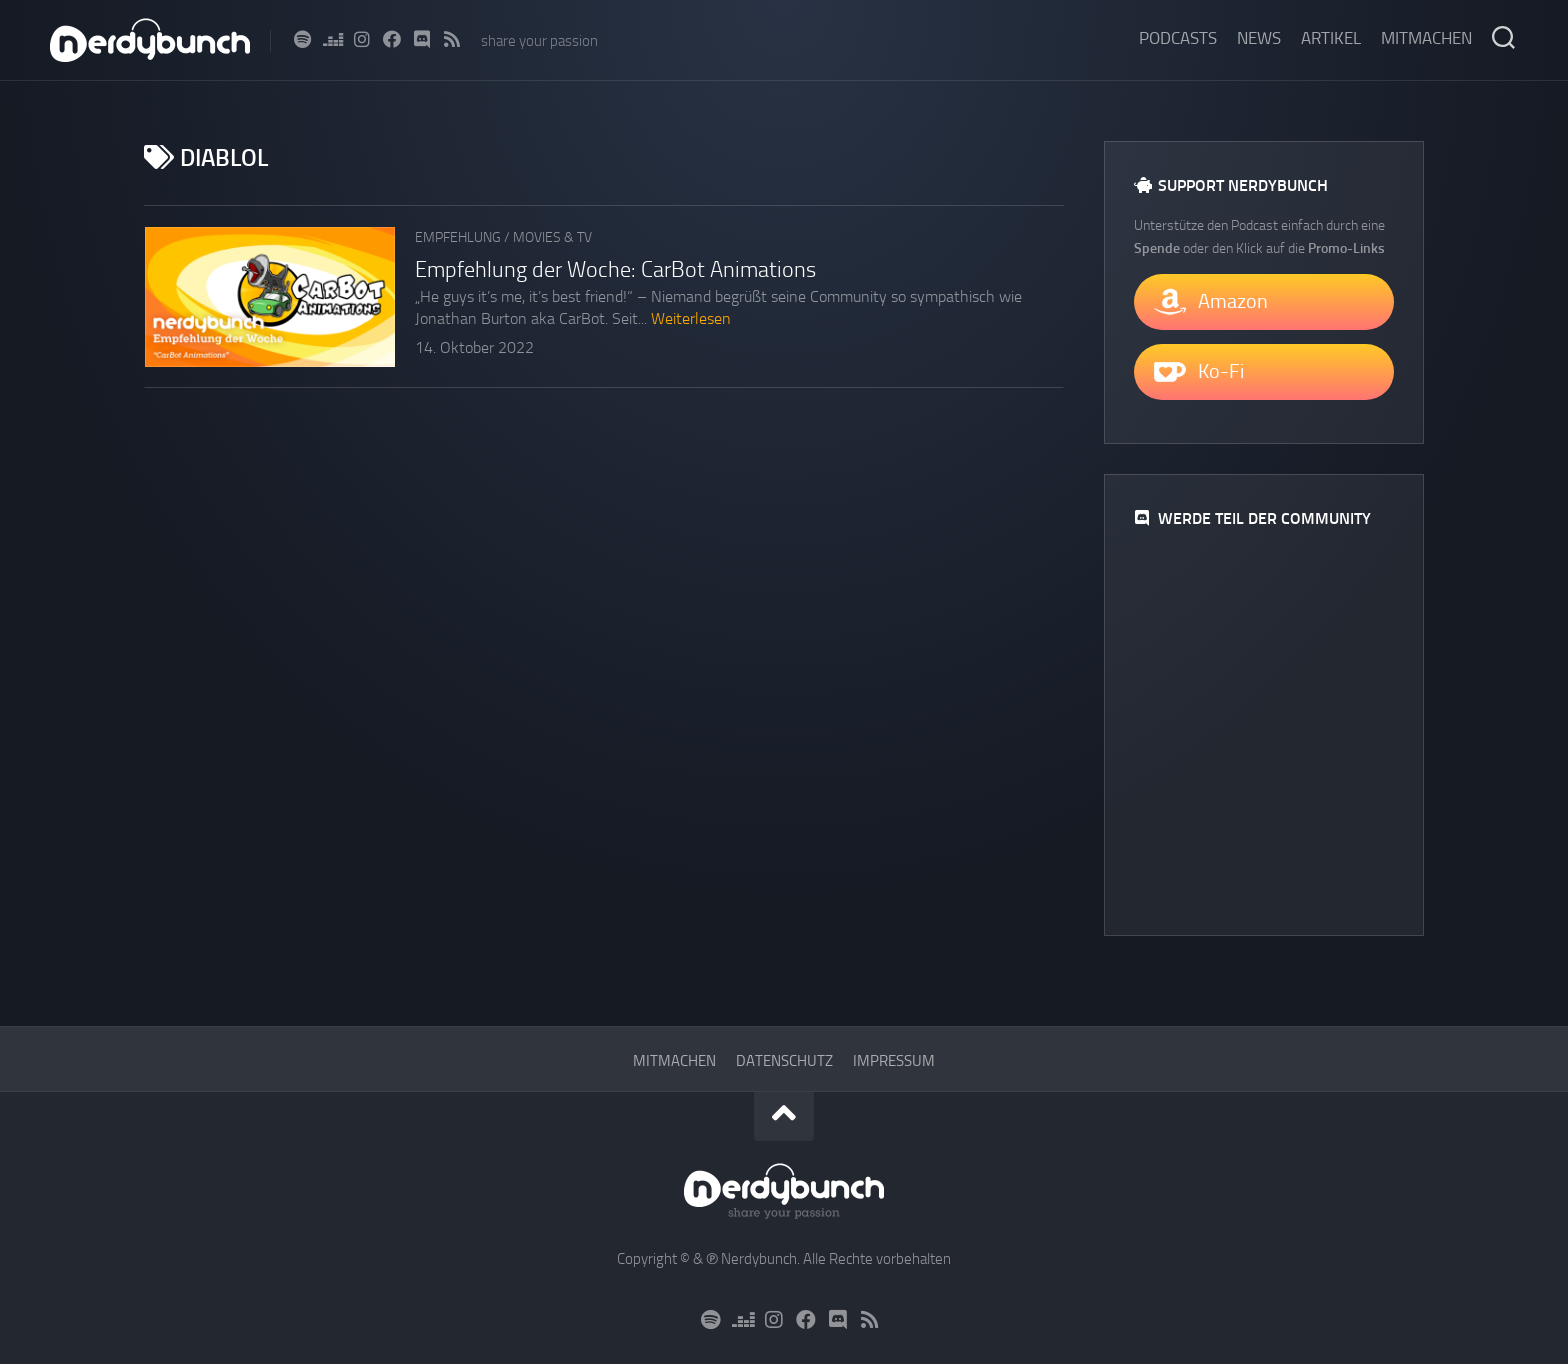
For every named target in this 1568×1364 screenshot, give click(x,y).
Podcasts (1178, 38)
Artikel (1331, 38)
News (1259, 38)
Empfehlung (458, 237)
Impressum (894, 1061)
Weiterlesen (691, 318)
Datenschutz (784, 1061)
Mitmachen (1426, 38)
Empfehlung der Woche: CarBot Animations (615, 270)
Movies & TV (552, 237)
